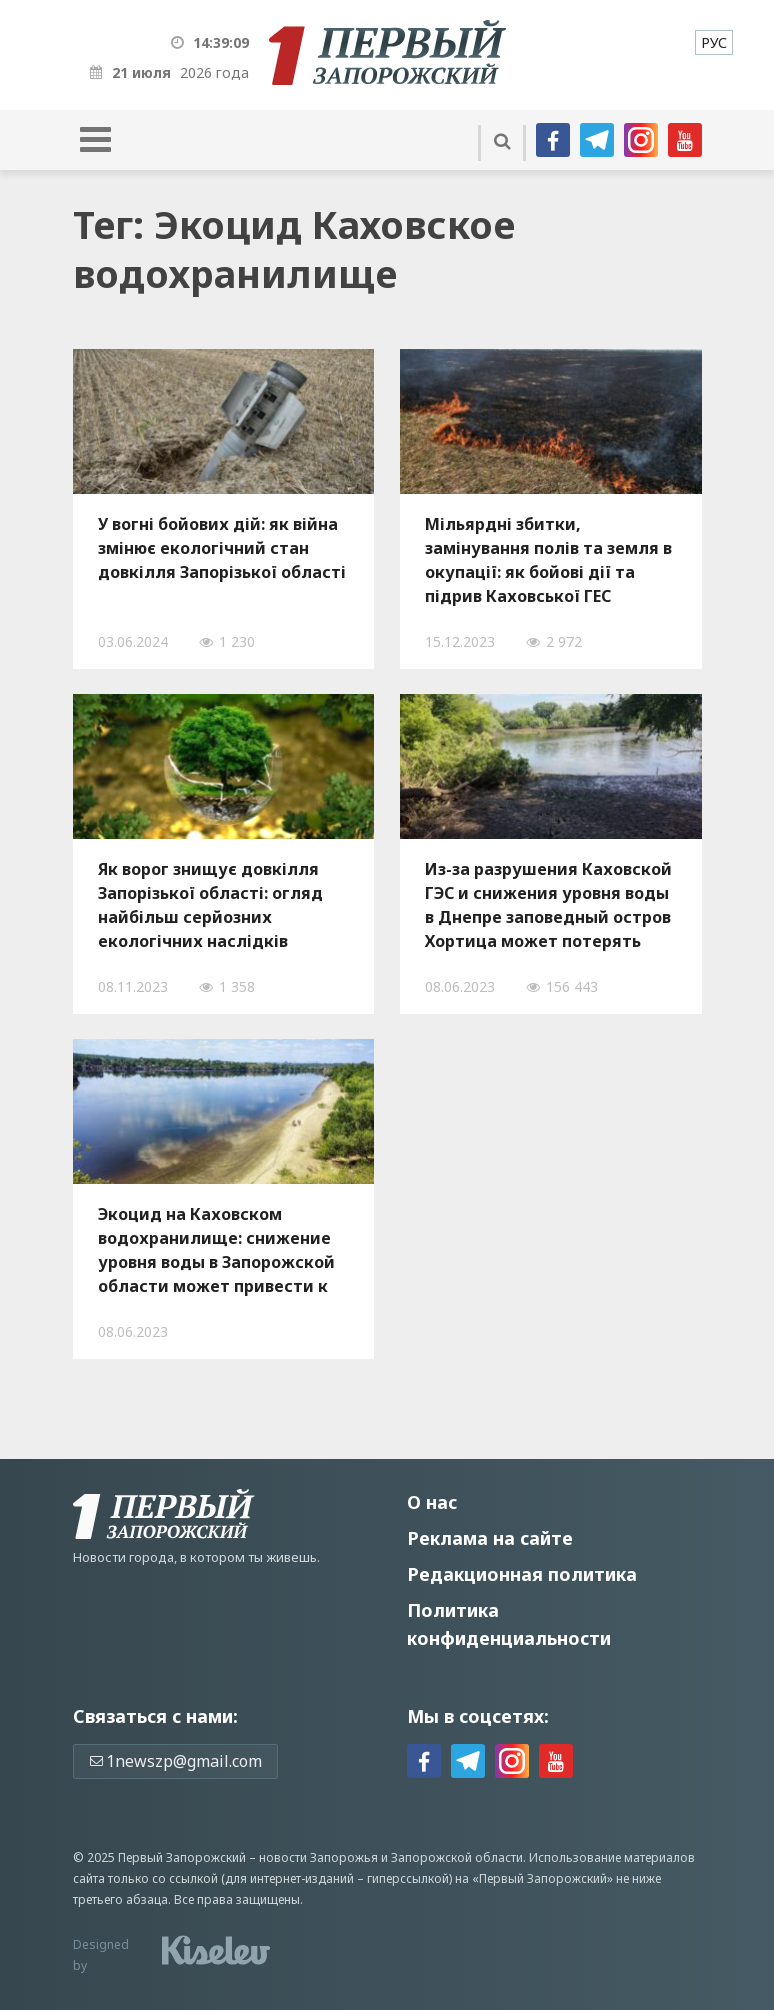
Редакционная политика (522, 1574)
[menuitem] (714, 42)
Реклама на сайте (490, 1538)
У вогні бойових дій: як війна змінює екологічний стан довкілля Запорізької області (222, 548)
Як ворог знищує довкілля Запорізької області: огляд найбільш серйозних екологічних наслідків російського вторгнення (210, 905)
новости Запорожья (318, 1857)
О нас (432, 1502)
